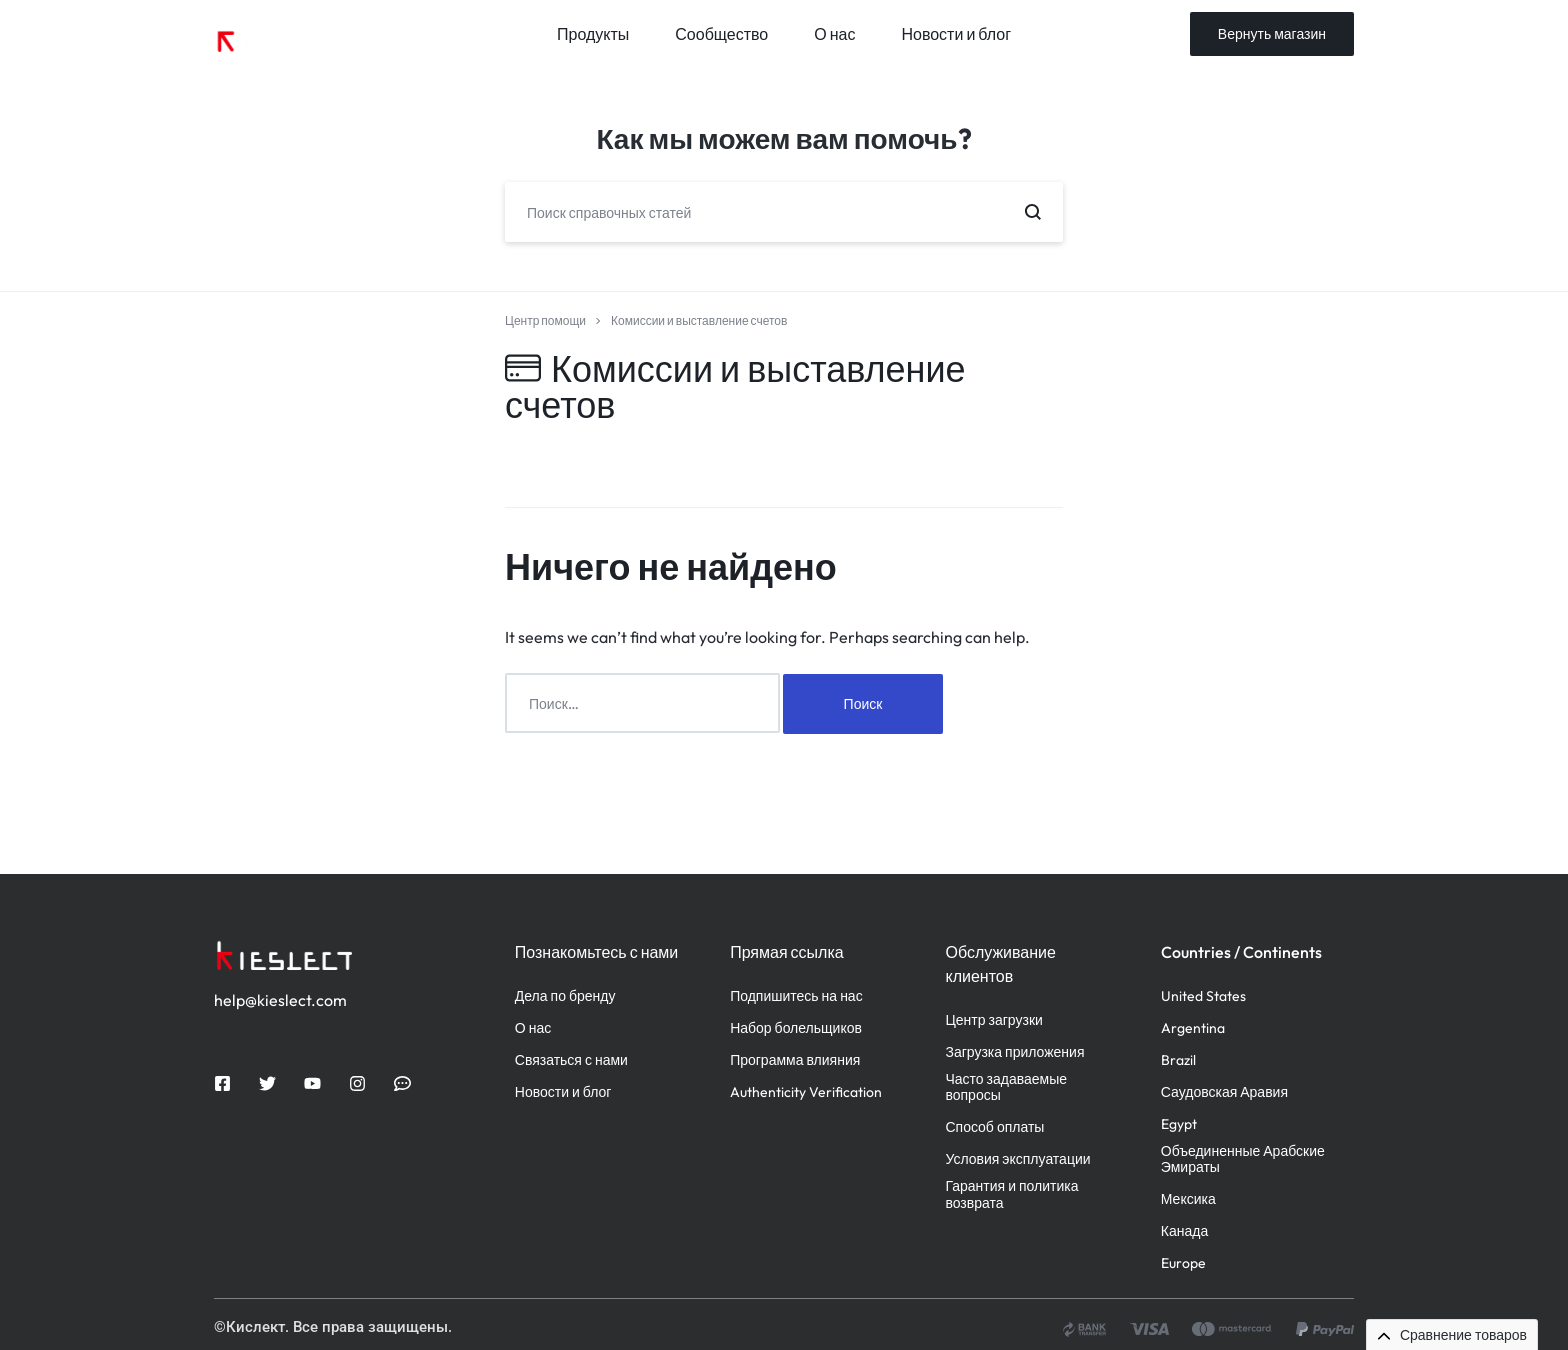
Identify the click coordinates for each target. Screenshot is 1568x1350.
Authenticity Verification (806, 1091)
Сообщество (721, 34)
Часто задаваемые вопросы (1006, 1087)
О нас (834, 34)
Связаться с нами (571, 1059)
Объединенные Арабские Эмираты (1243, 1159)
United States (1203, 995)
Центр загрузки (993, 1019)
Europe (1183, 1262)
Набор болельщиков (796, 1027)
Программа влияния (795, 1059)
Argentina (1193, 1027)
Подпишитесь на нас (796, 995)
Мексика (1188, 1198)
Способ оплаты (994, 1126)
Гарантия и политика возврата (1011, 1194)
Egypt (1179, 1123)
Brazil (1178, 1059)
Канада (1184, 1230)
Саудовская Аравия (1224, 1091)
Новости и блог (956, 34)
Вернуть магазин (1272, 34)
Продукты (593, 34)
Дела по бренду (565, 995)
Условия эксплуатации (1017, 1158)
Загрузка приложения (1014, 1051)
